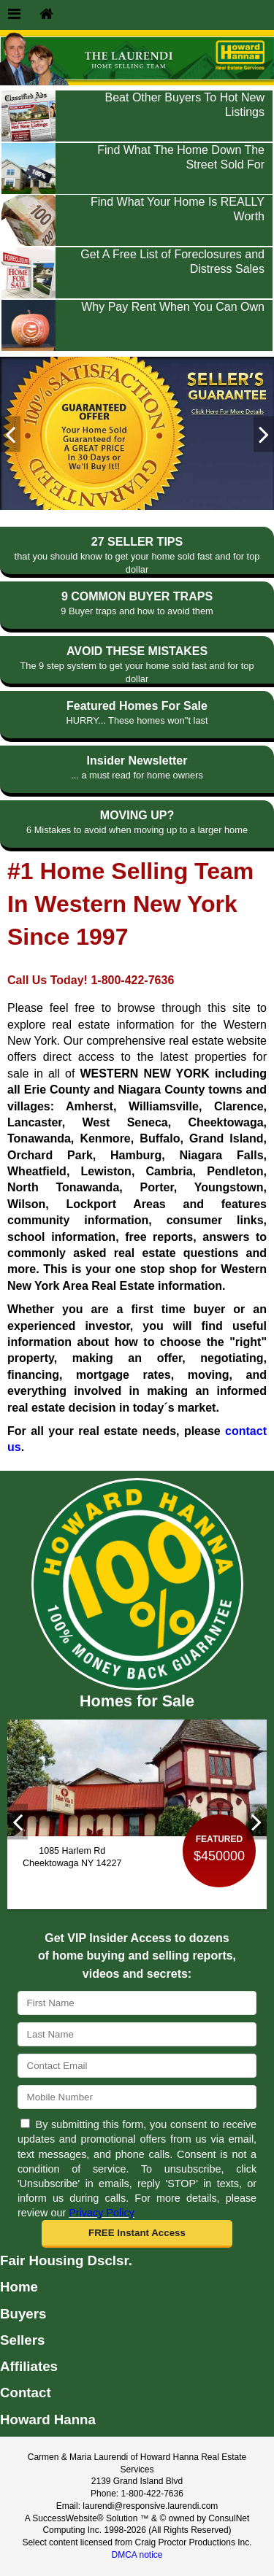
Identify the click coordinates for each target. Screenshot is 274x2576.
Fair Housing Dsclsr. (66, 2260)
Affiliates (29, 2366)
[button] (137, 2234)
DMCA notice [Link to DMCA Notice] (136, 2555)
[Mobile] (137, 2097)
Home (19, 2286)
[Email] (137, 2066)
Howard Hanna (48, 2419)
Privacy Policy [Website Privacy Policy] (101, 2213)
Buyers (23, 2313)
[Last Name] (137, 2034)
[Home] (46, 15)
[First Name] (137, 2003)
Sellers (22, 2340)
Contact (25, 2392)
